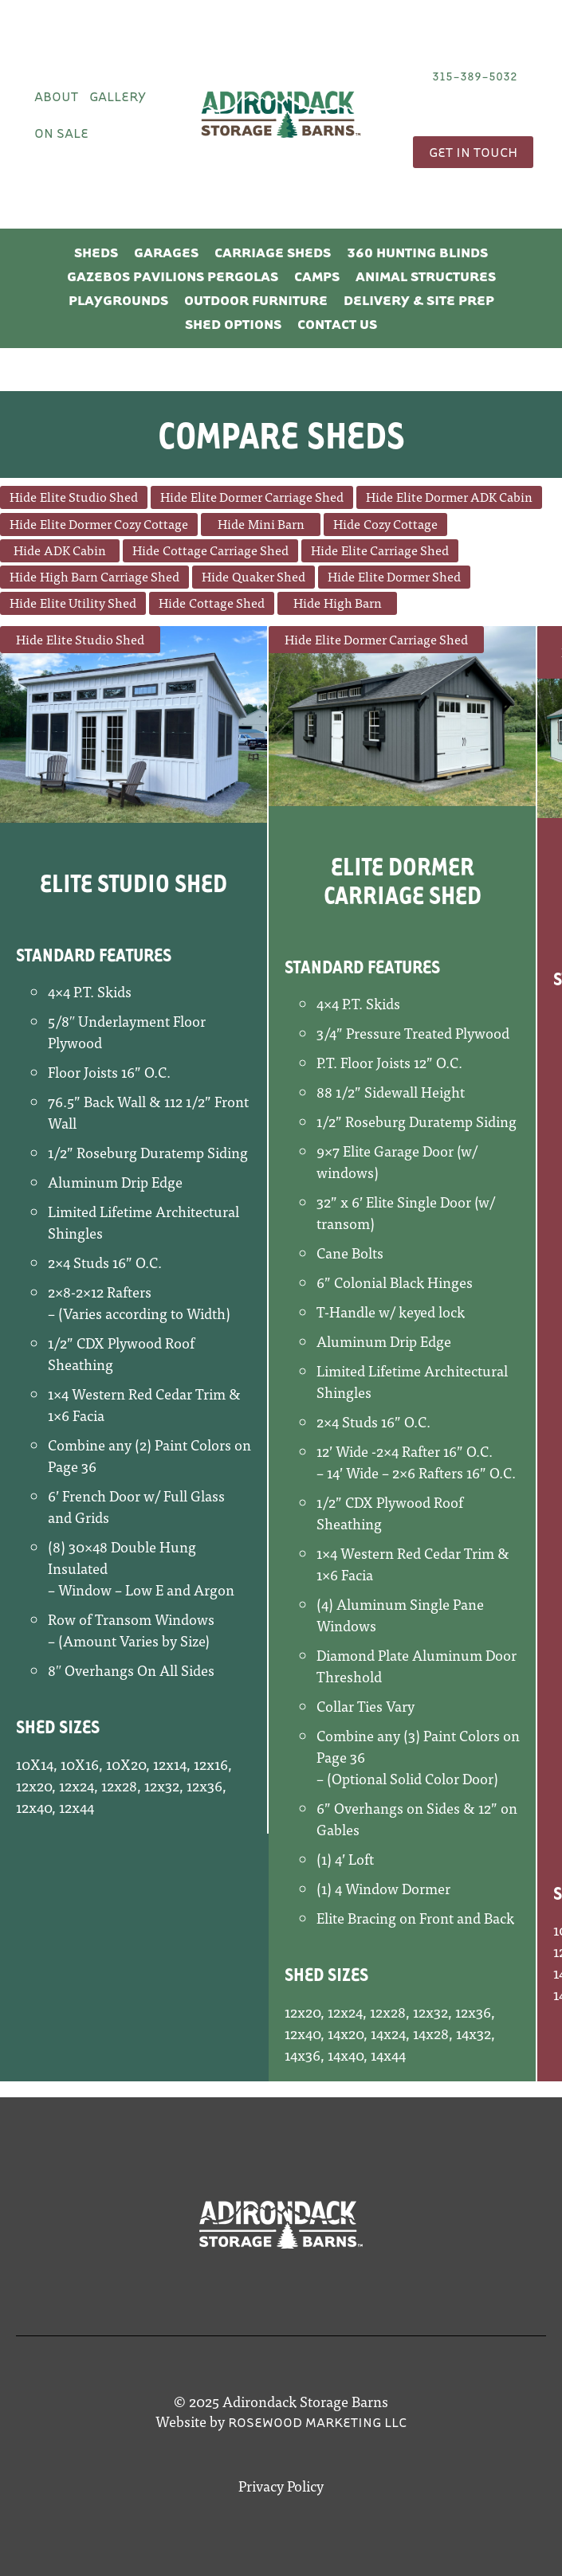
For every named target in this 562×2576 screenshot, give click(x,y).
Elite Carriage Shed (395, 549)
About (56, 96)
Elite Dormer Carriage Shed (267, 496)
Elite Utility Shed (88, 602)
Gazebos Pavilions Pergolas (172, 276)
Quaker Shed (268, 576)
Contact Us (337, 323)
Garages (166, 252)
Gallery (117, 96)
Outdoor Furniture (256, 300)
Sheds (96, 252)
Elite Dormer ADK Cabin (464, 496)
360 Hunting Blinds (417, 252)
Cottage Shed (227, 602)
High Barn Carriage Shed (109, 576)
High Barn (353, 602)
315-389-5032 (474, 76)
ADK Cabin (75, 549)
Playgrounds (118, 300)
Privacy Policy (281, 2485)
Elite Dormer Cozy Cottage (114, 523)
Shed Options (233, 323)
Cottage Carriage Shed (226, 549)
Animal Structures (426, 276)
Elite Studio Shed (89, 496)
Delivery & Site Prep (419, 300)
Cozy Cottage (401, 523)
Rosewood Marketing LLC (317, 2422)
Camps (317, 276)
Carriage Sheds (272, 252)
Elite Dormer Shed (409, 576)
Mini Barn (276, 523)
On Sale (61, 132)
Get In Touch (473, 151)
